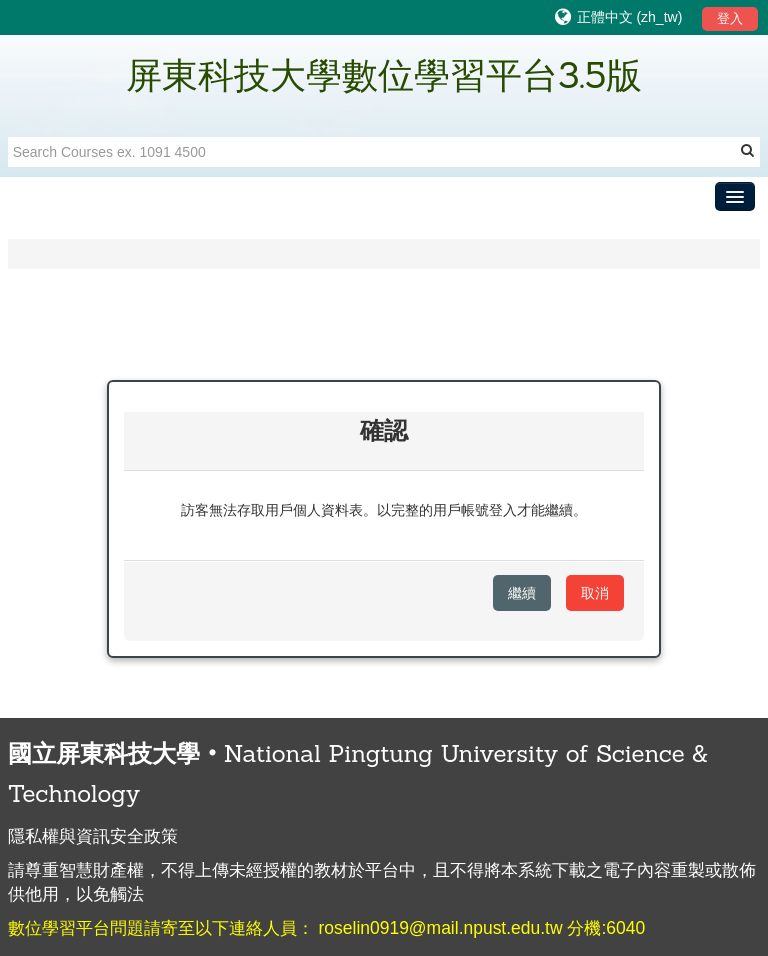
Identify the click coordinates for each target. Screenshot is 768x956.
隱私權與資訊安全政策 (93, 836)
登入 (730, 18)
